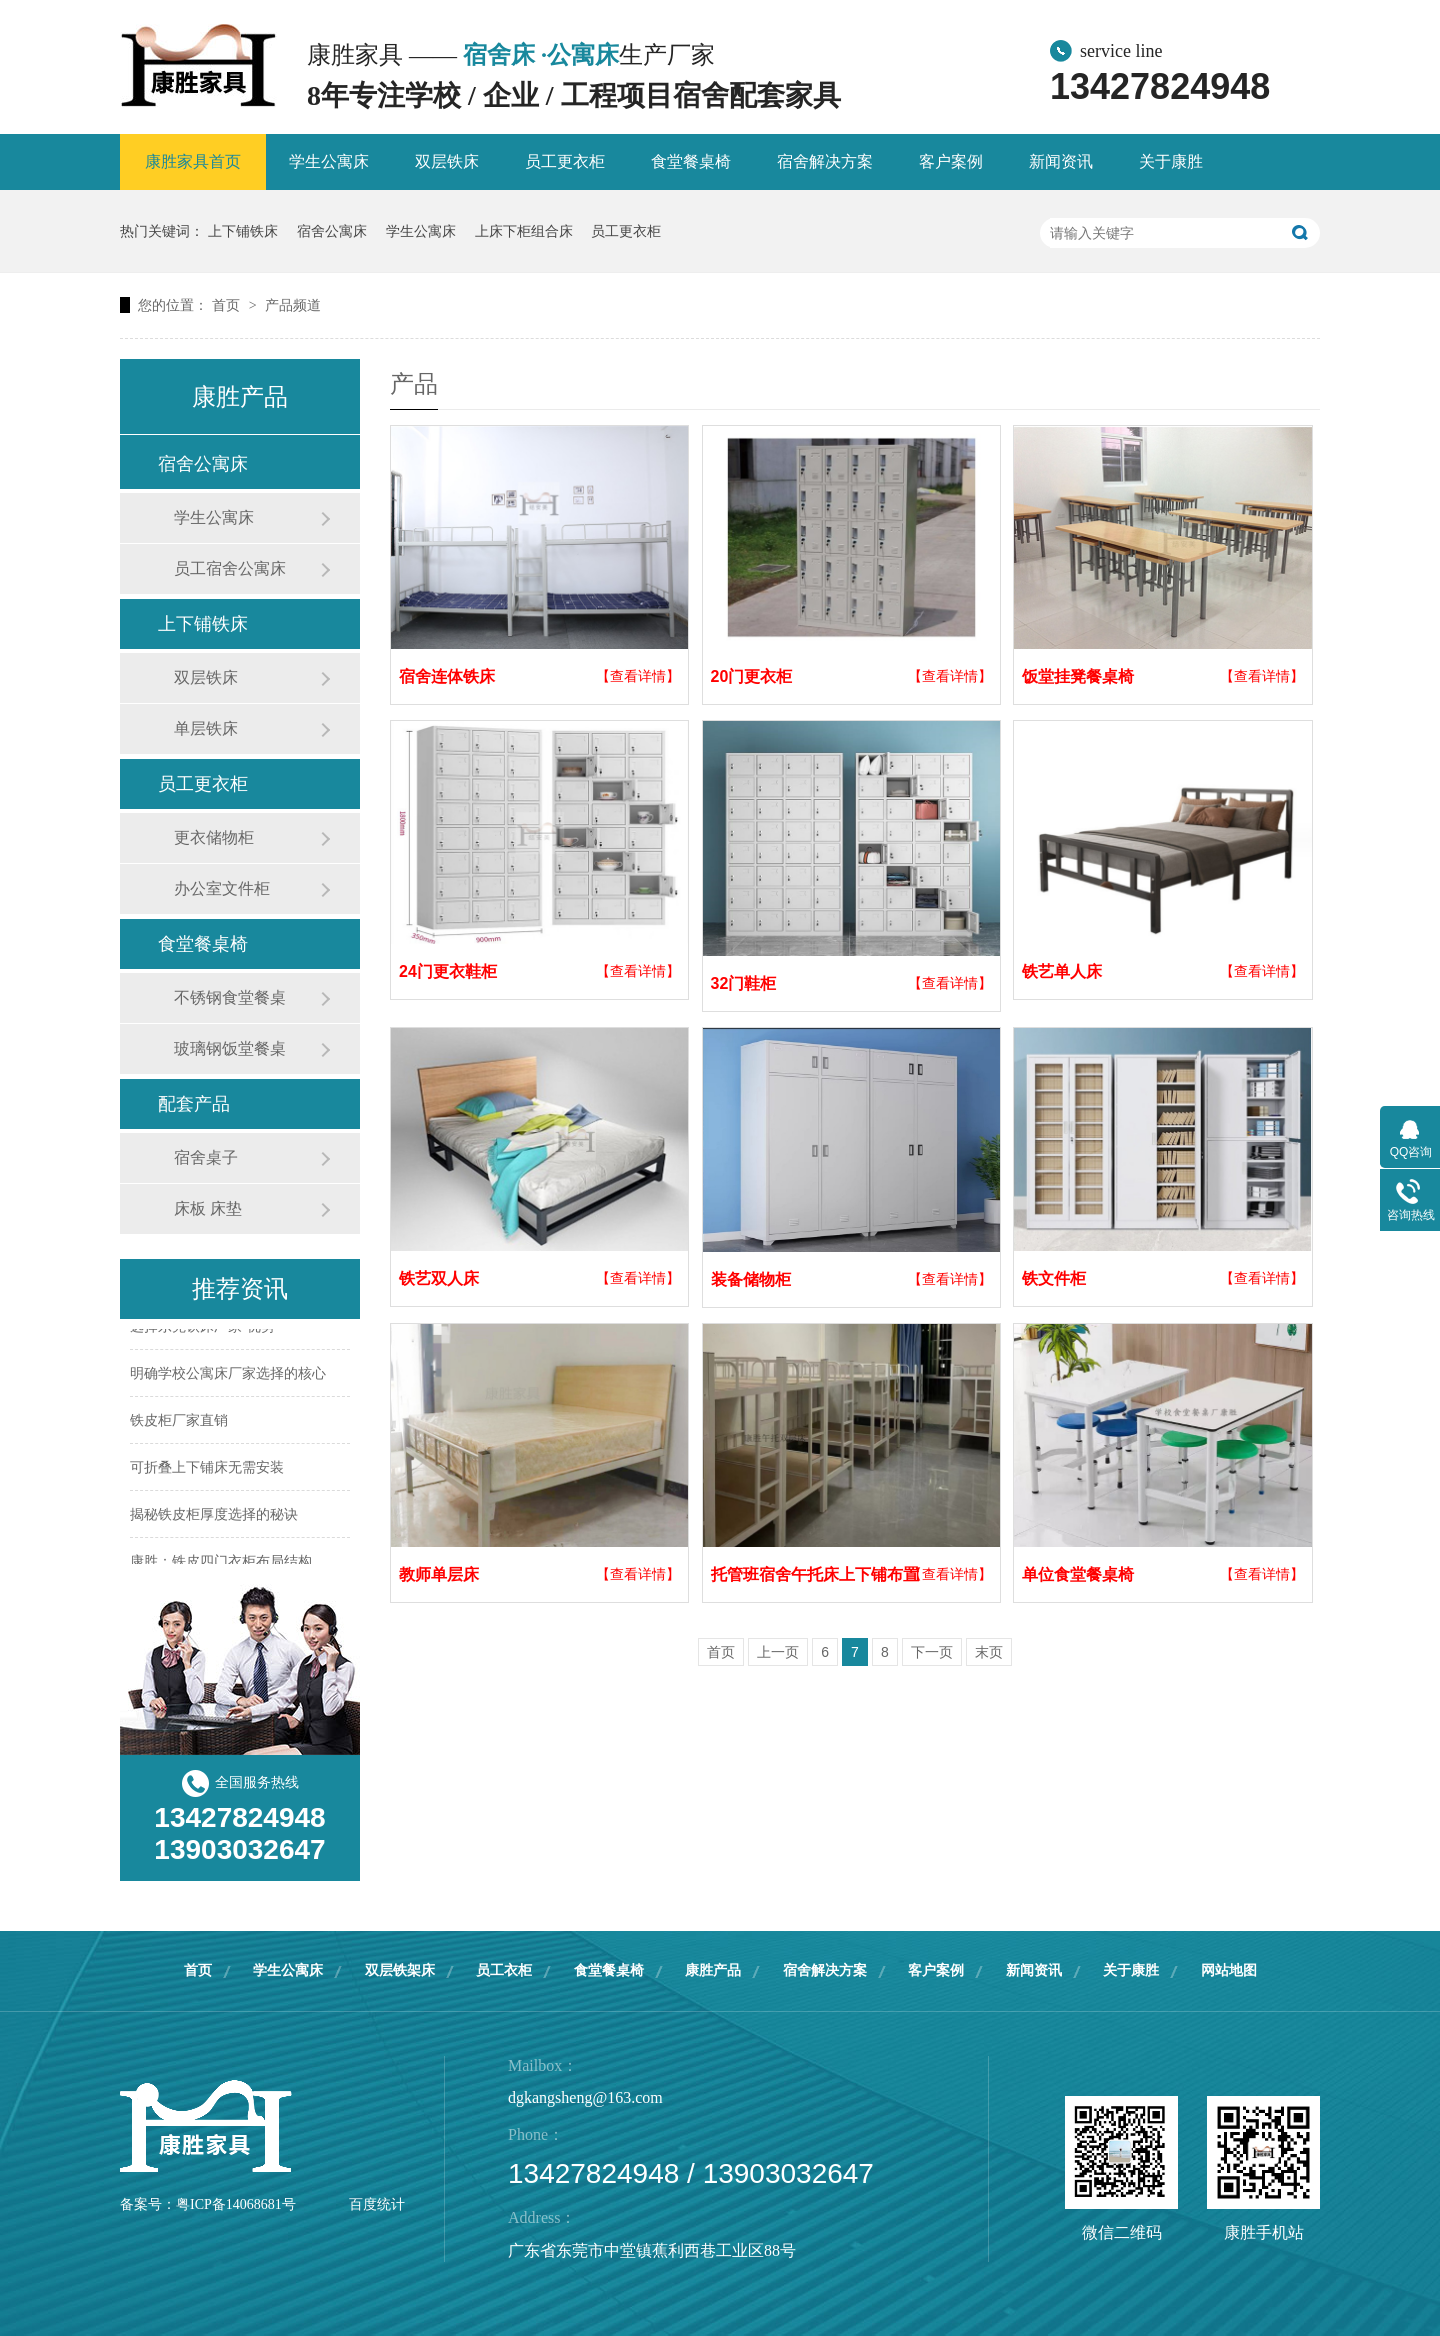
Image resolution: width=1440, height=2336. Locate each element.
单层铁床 (206, 728)
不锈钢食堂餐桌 (230, 997)
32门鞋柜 (744, 983)
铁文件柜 (1054, 1278)
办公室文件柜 (222, 888)
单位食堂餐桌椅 (1078, 1574)
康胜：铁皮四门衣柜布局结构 (221, 1563)
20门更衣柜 (752, 676)
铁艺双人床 (439, 1278)
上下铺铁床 (243, 231)
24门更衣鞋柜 (448, 971)
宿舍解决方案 (825, 161)
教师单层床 (439, 1574)
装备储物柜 (751, 1279)
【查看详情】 (638, 676)
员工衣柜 (504, 1970)
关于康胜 (1171, 161)
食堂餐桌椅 (691, 161)
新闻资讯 (1061, 161)
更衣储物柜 (214, 837)
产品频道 (293, 305)
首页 (228, 305)
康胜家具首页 (193, 161)
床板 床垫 (208, 1208)
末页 (989, 1652)
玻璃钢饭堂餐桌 (230, 1048)
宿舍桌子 (206, 1157)
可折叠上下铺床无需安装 (207, 1469)
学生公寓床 (329, 161)
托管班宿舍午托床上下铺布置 (815, 1574)
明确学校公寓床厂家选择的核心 (228, 1375)
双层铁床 (447, 161)
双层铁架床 (400, 1970)
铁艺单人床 (1062, 971)
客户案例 (951, 161)
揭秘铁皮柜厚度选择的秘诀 (214, 1516)
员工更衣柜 (565, 161)
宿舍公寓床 (332, 231)
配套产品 (194, 1104)
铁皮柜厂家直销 (179, 1422)
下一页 (932, 1652)
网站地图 (1229, 1970)
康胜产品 (713, 1970)
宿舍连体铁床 (447, 676)
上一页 (778, 1652)
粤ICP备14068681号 (236, 2204)
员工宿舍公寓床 (230, 568)
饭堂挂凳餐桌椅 (1078, 676)
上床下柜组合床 (524, 231)
